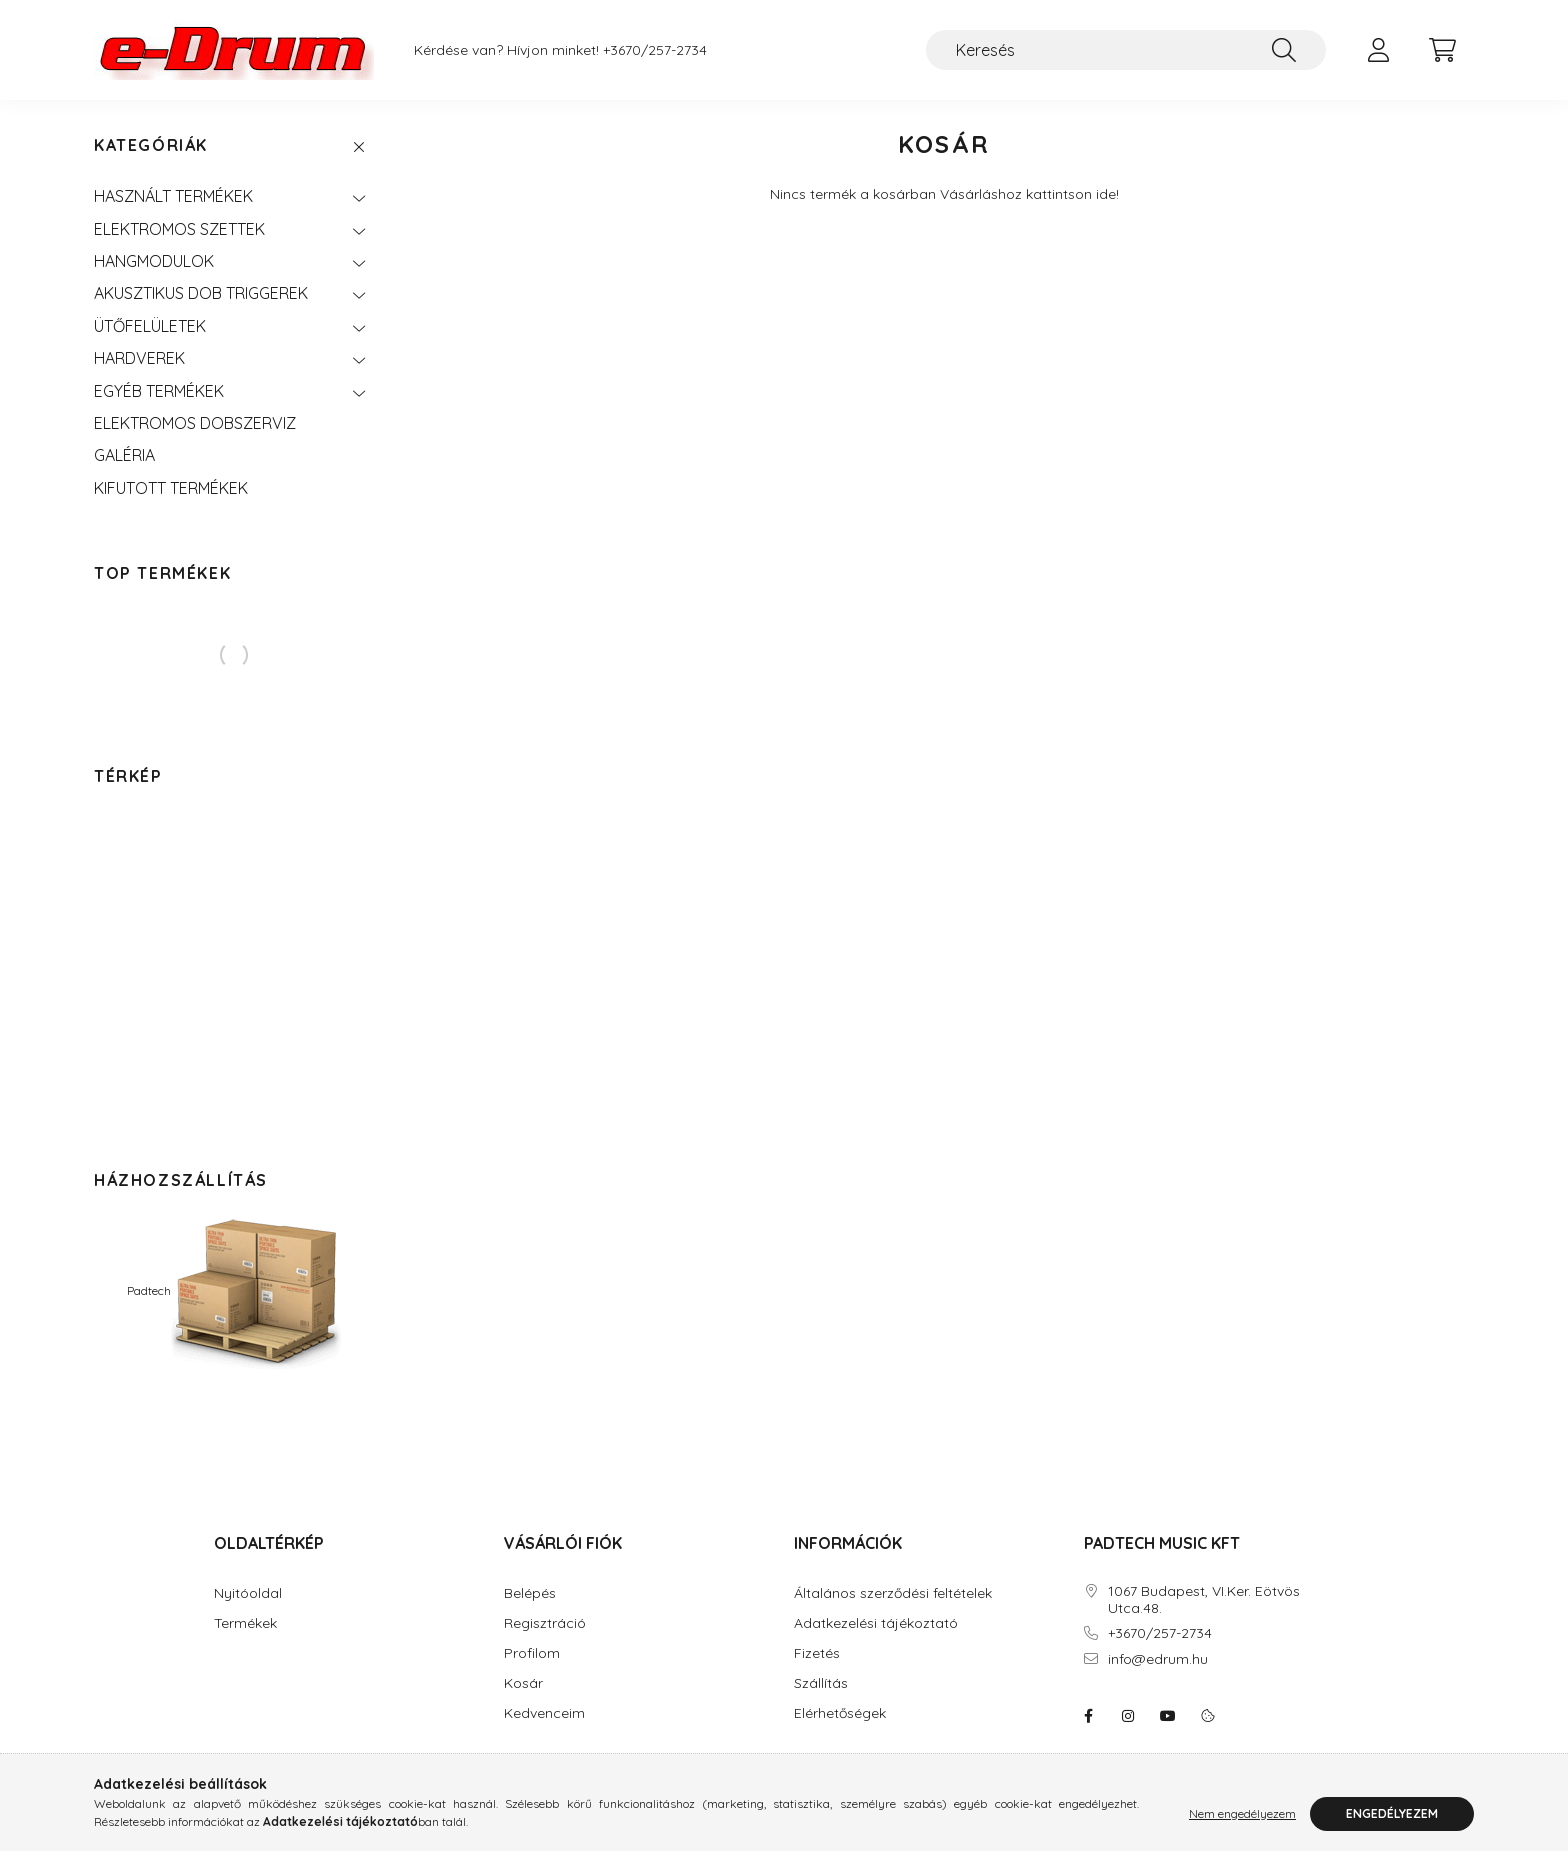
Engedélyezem (1392, 1813)
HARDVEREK (139, 358)
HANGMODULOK (154, 261)
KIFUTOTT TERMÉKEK (171, 488)
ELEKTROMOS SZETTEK (179, 229)
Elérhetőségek (840, 1713)
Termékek (245, 1623)
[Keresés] (1126, 50)
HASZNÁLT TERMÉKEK (173, 196)
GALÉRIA (124, 455)
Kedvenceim (544, 1713)
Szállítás (821, 1683)
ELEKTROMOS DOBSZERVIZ (195, 423)
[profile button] (1378, 50)
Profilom (532, 1653)
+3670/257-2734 (655, 50)
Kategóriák (151, 145)
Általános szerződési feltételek (893, 1593)
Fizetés (817, 1653)
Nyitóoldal (248, 1593)
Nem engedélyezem (1242, 1813)
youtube (1168, 1716)
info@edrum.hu (1158, 1659)
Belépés (530, 1593)
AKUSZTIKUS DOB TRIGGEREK (201, 293)
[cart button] (1442, 50)
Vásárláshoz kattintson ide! (1029, 194)
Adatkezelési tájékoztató (876, 1623)
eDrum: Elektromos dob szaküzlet (1088, 1716)
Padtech (234, 1290)
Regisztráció (545, 1623)
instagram (1128, 1716)
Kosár (523, 1683)
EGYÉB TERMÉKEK (159, 391)
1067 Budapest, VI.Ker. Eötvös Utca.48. (1204, 1600)
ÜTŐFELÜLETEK (150, 326)
